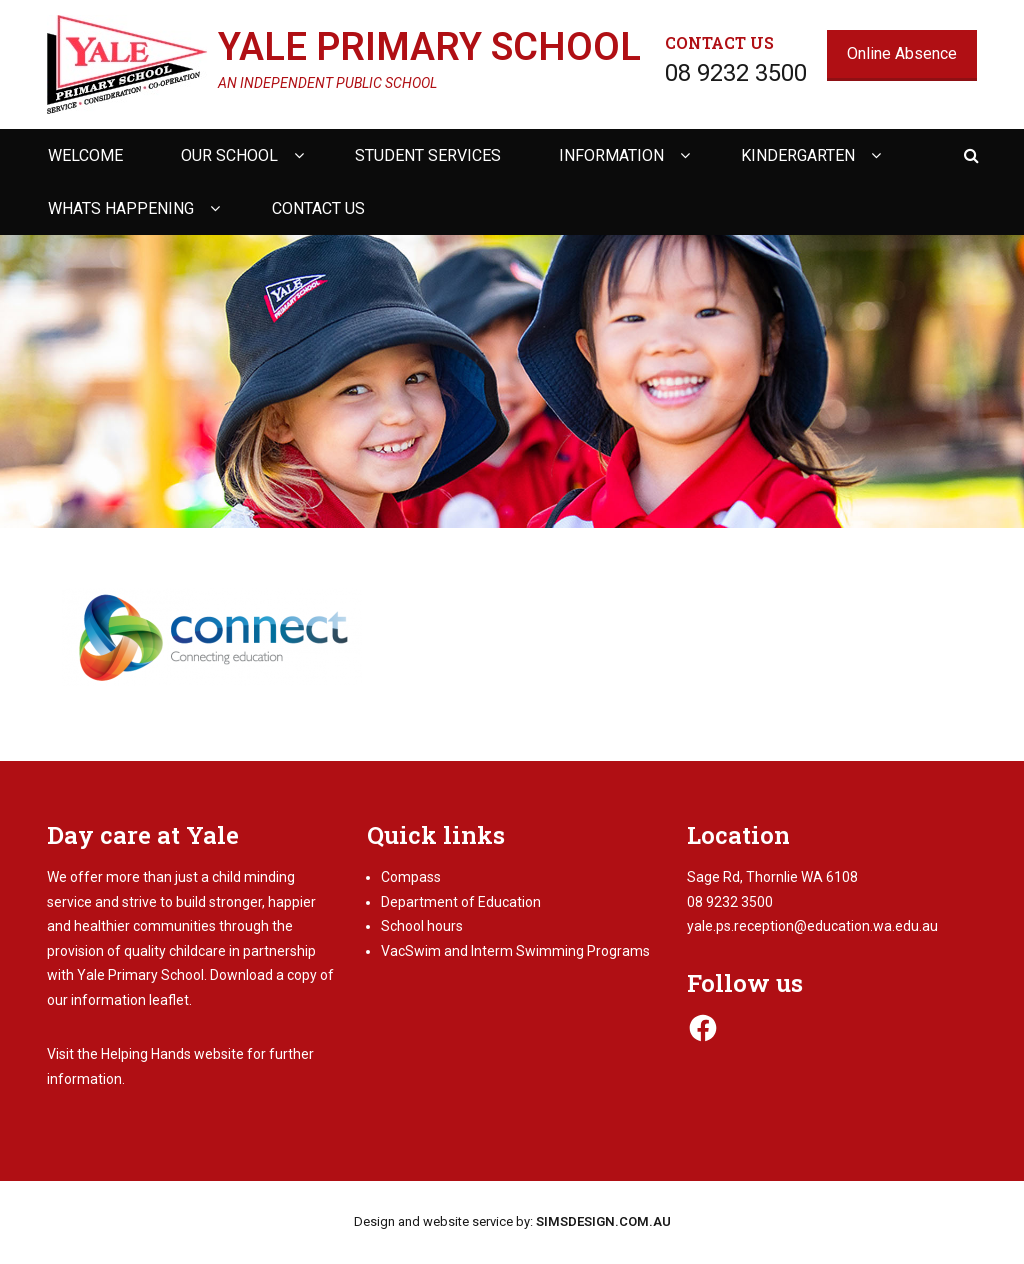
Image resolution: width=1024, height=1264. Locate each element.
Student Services (428, 155)
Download (241, 975)
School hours (422, 926)
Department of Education (461, 902)
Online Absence (902, 53)
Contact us (318, 208)
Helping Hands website (172, 1054)
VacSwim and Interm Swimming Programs (515, 951)
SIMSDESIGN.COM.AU (603, 1221)
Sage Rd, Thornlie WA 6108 (772, 877)
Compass (411, 877)
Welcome (85, 155)
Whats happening (121, 208)
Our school (229, 155)
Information (611, 155)
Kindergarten (798, 155)
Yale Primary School (429, 47)
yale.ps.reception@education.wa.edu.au (812, 926)
